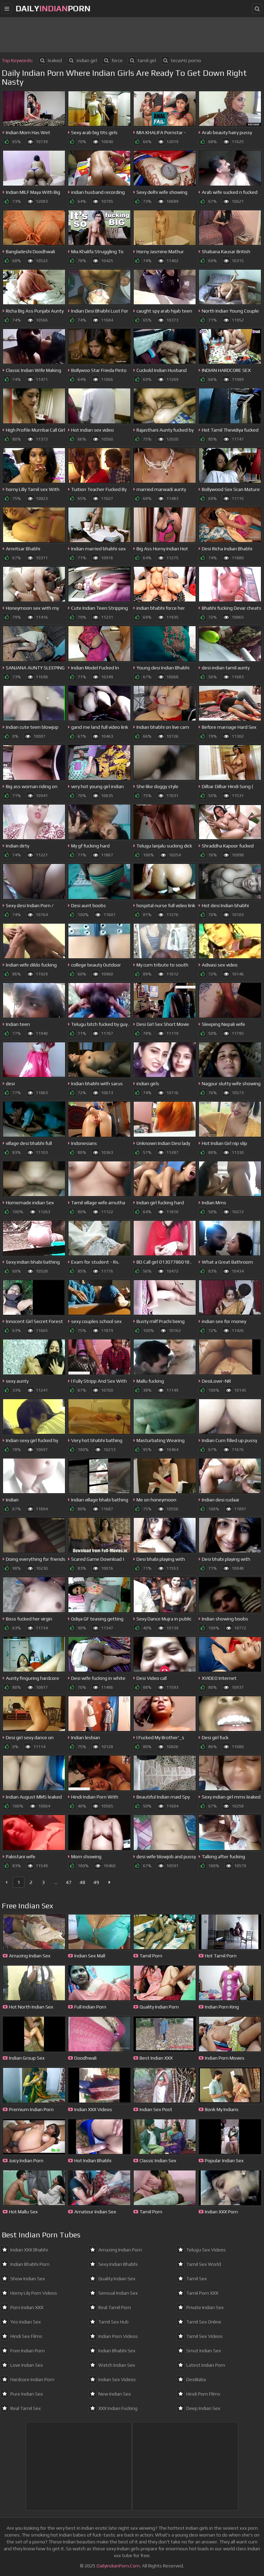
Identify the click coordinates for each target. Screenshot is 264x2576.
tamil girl (142, 60)
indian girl (82, 60)
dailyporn (52, 8)
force (112, 60)
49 (96, 1882)
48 (82, 1882)
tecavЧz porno (181, 60)
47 (69, 1882)
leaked (50, 60)
